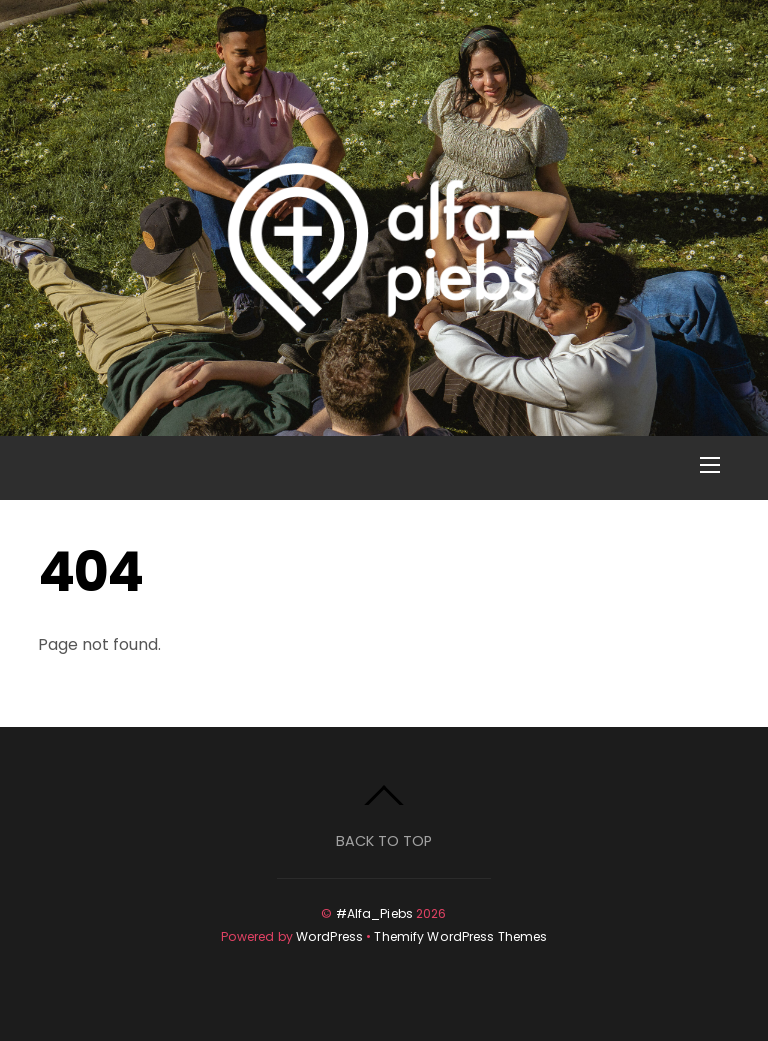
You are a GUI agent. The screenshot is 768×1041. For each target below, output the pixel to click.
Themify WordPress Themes (460, 936)
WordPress (329, 936)
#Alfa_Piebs (374, 913)
